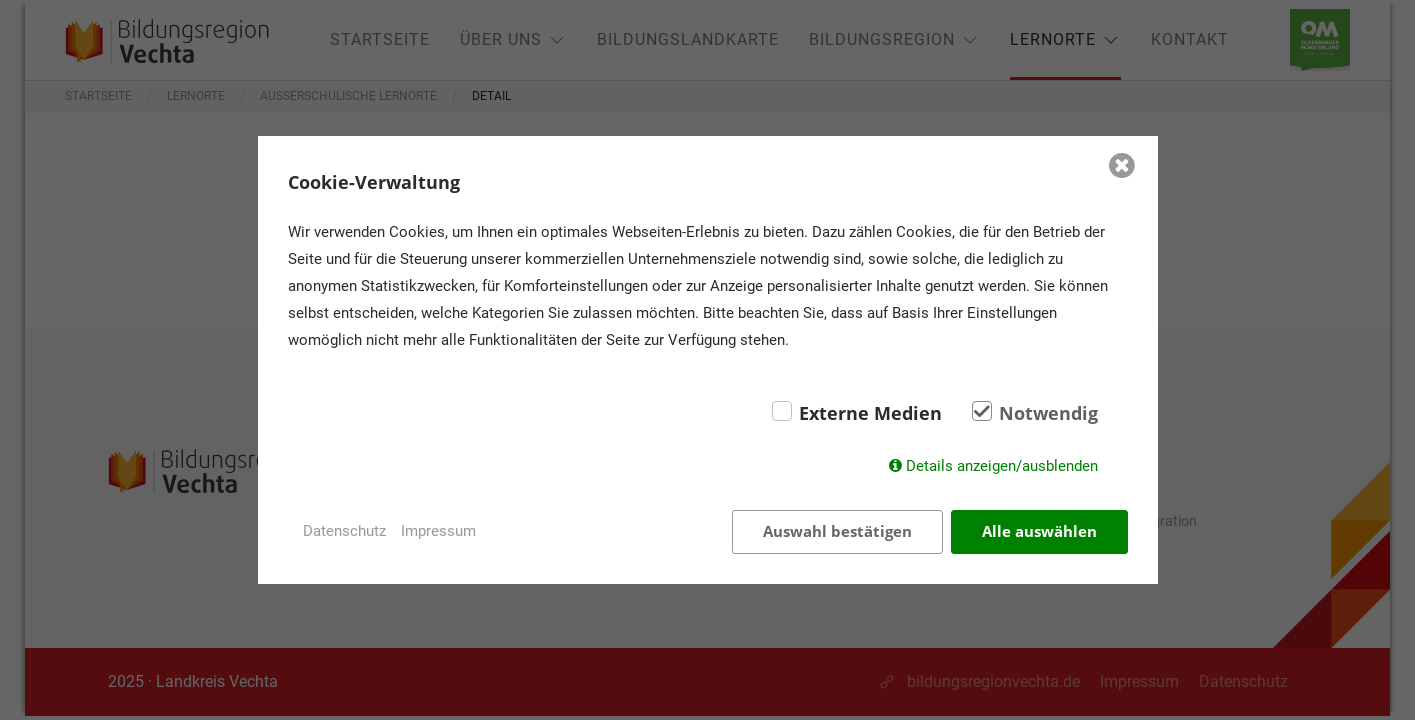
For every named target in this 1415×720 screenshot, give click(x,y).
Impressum (438, 531)
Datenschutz (344, 531)
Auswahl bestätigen (837, 531)
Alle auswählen (1039, 531)
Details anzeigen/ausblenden (1002, 466)
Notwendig (1048, 413)
